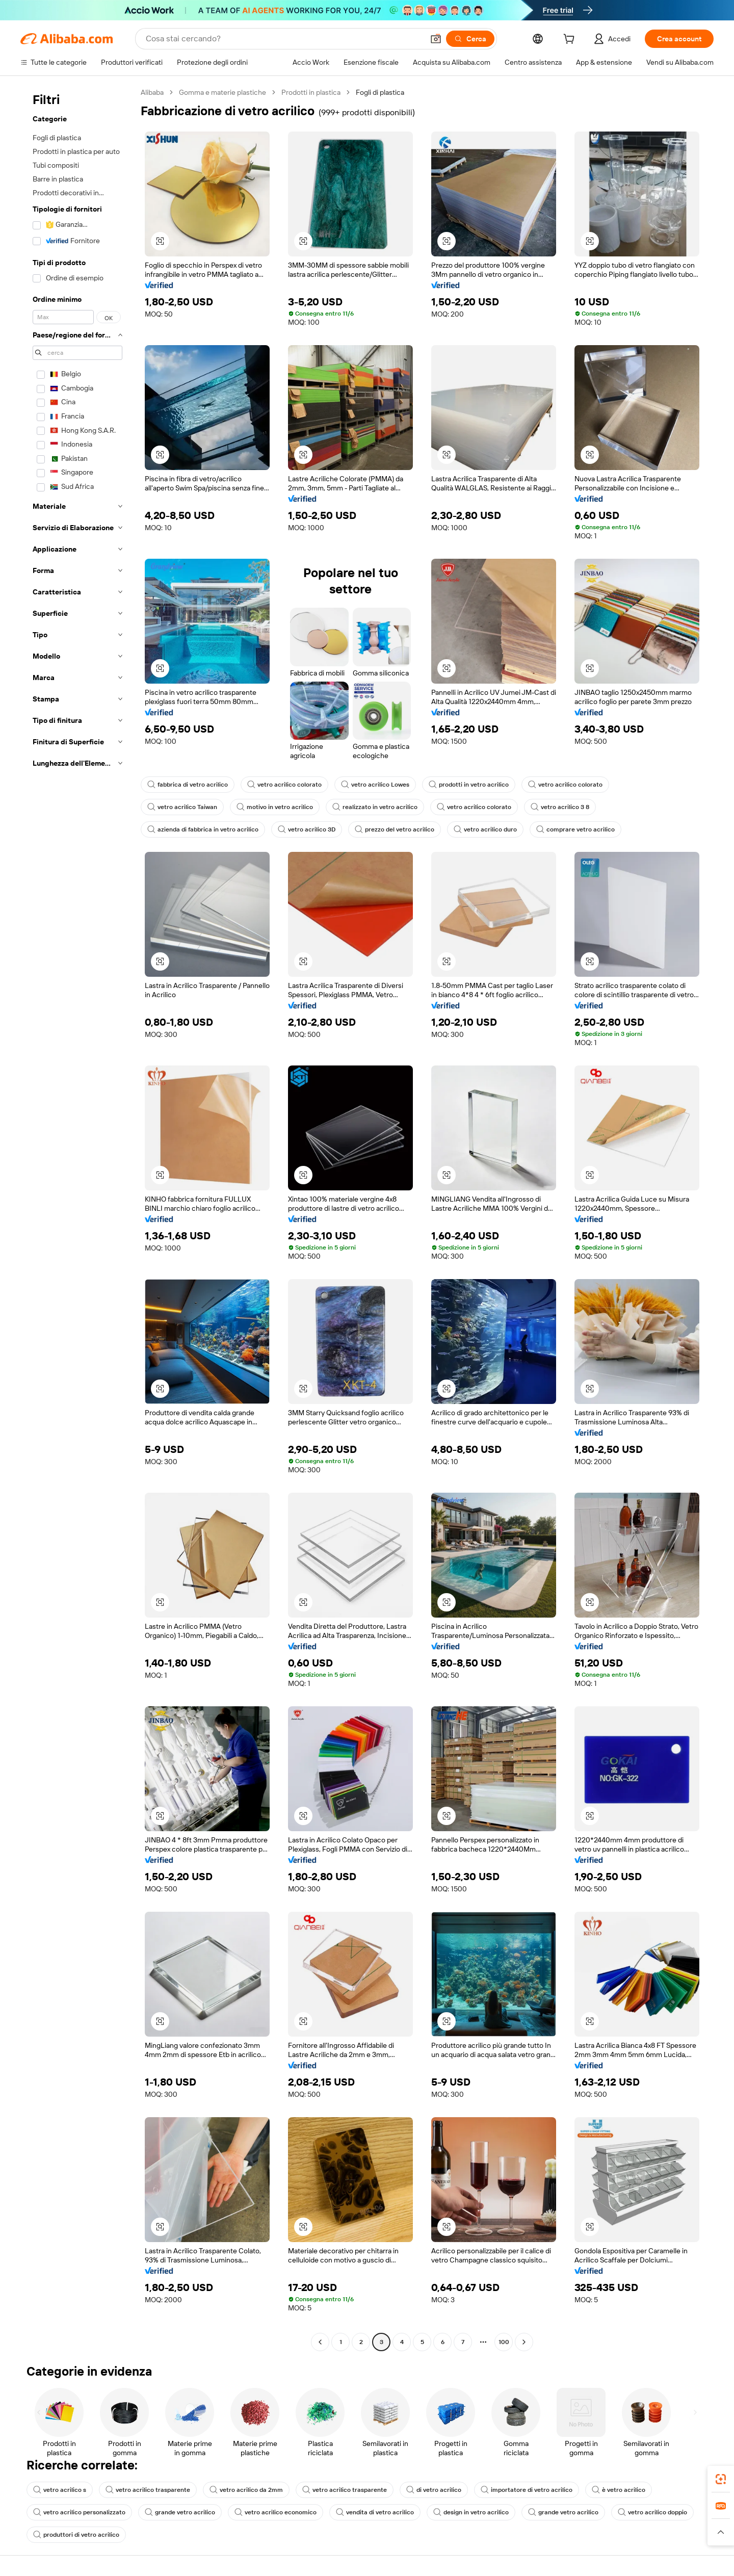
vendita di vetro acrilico (375, 2512)
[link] (720, 2479)
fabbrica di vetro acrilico (187, 784)
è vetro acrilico (618, 2490)
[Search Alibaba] (284, 38)
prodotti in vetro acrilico (469, 784)
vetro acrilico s (59, 2490)
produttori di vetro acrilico (76, 2535)
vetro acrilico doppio (652, 2512)
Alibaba (152, 92)
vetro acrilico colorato (284, 784)
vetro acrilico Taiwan (182, 807)
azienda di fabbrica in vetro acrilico (202, 829)
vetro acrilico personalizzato (79, 2512)
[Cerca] (470, 39)
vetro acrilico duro (485, 829)
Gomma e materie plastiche (222, 92)
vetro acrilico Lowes (375, 784)
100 (504, 2342)
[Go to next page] (524, 2342)
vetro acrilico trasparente (148, 2490)
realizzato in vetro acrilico (374, 807)
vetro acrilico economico (275, 2512)
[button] (436, 39)
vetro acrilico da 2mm (246, 2490)
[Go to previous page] (320, 2342)
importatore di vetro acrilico (526, 2490)
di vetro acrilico (433, 2490)
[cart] (571, 40)
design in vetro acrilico (471, 2512)
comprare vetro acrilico (575, 829)
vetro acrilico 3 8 (560, 807)
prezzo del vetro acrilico (394, 829)
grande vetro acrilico (180, 2512)
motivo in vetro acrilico (275, 807)
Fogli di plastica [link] (380, 92)
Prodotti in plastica (310, 92)
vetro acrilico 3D (306, 829)
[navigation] (77, 1218)
